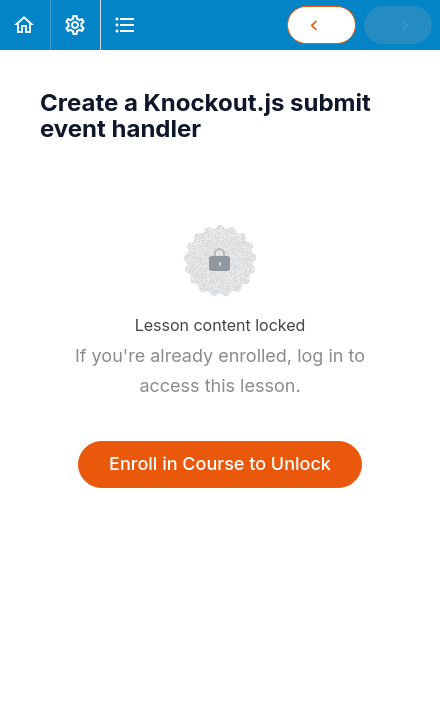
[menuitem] (75, 25)
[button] (25, 25)
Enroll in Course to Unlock (220, 463)
